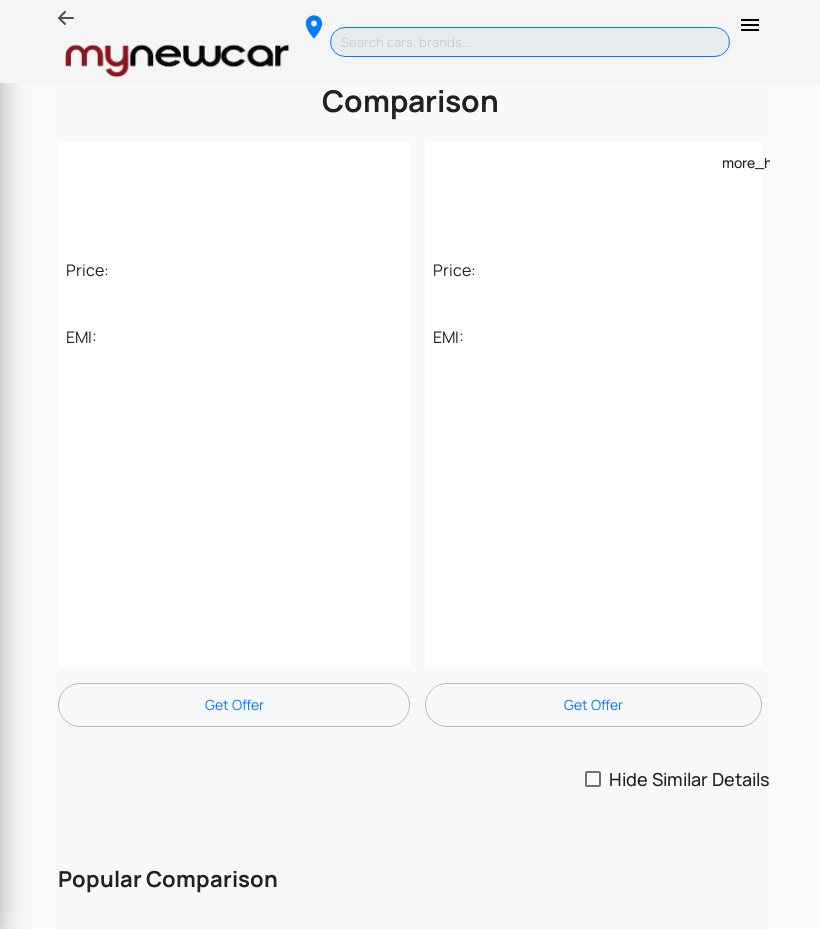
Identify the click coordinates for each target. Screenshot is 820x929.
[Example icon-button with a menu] (734, 162)
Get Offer (234, 704)
